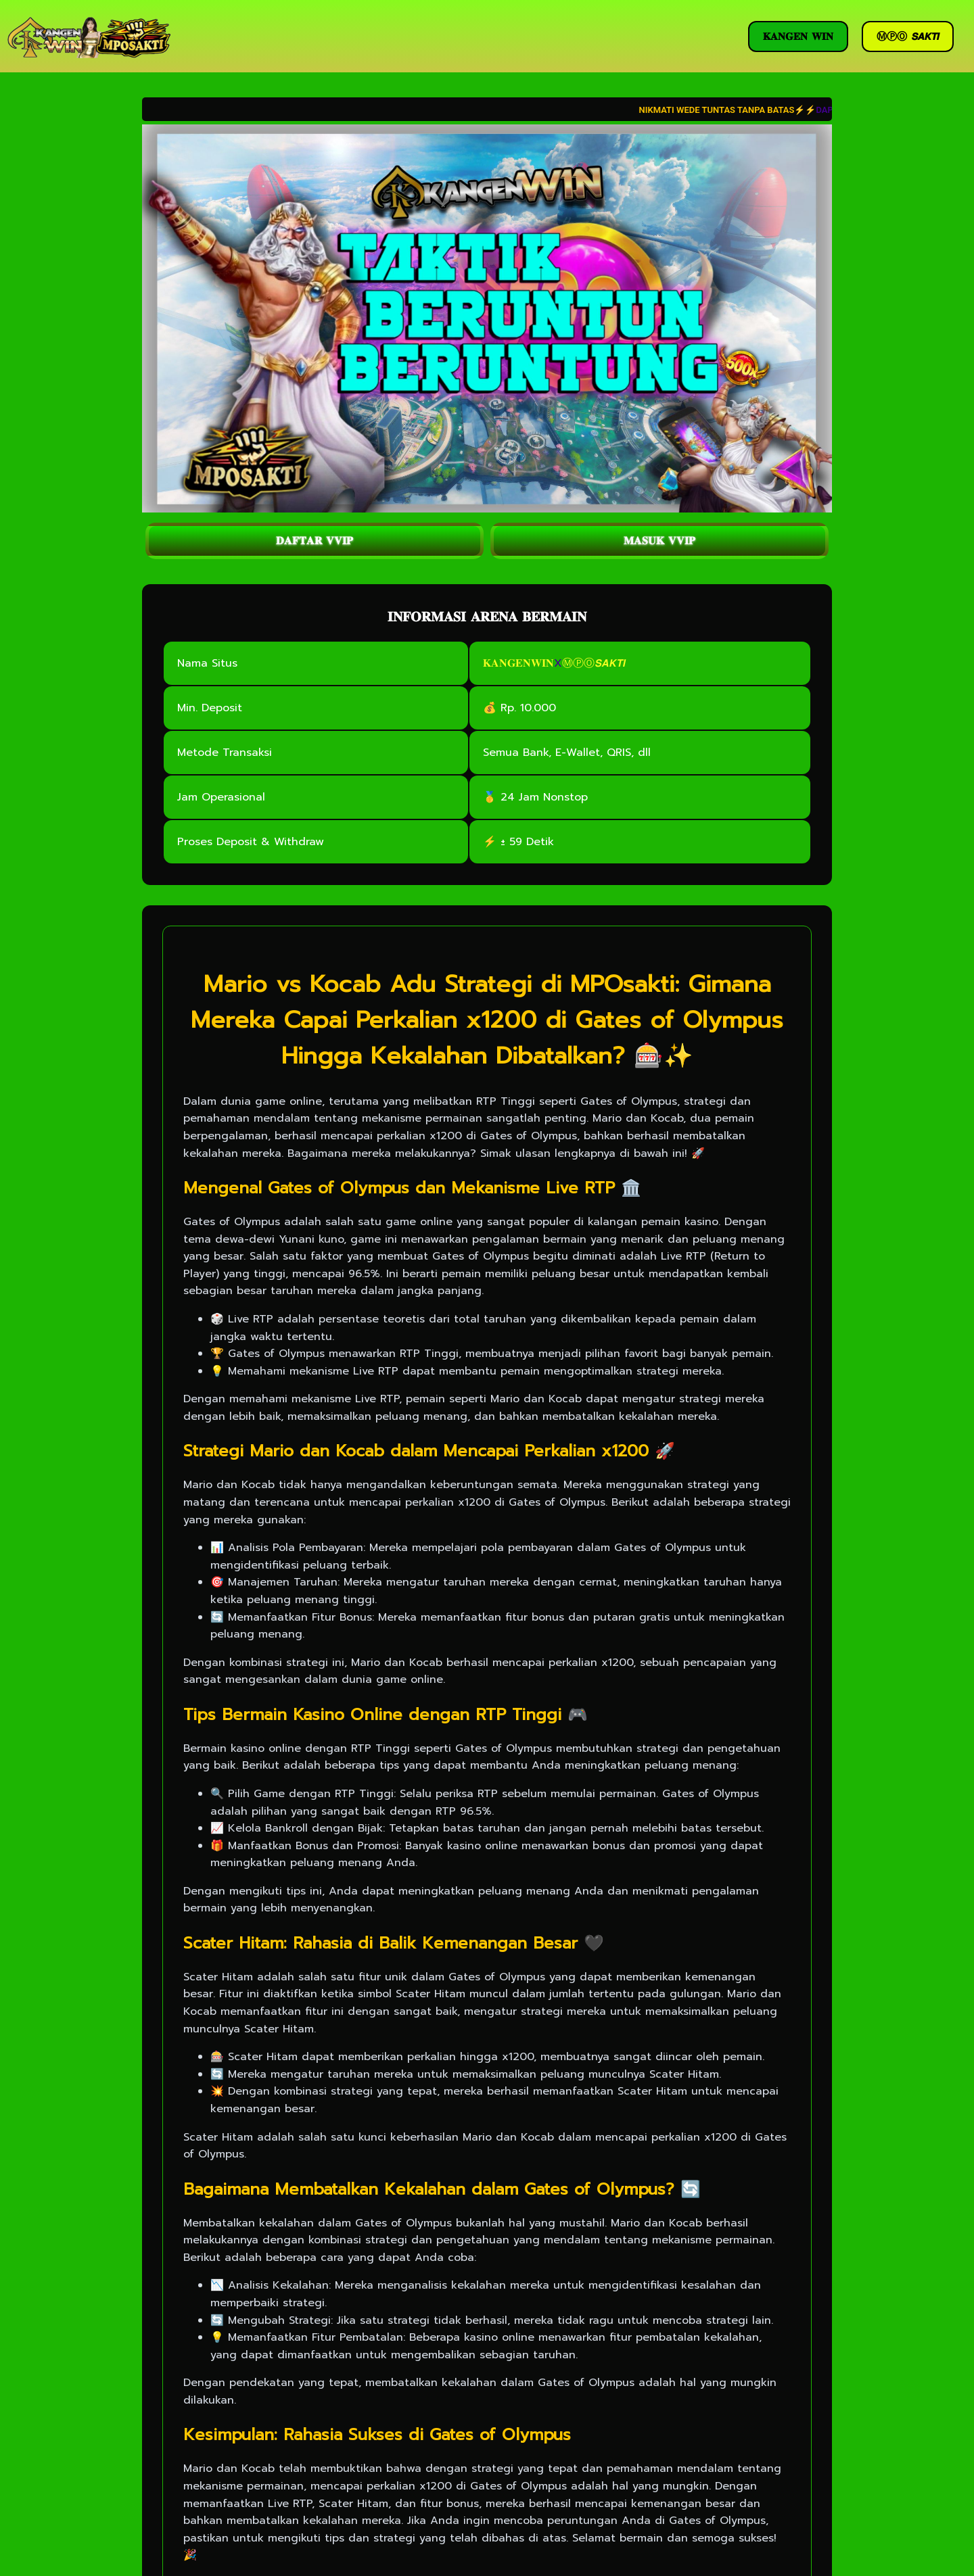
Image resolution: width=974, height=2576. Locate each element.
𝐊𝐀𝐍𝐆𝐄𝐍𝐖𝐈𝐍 (518, 663)
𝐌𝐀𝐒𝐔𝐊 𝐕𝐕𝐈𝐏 (659, 541)
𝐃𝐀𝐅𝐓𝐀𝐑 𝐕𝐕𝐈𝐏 (314, 541)
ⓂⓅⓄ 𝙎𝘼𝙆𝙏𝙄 (908, 36)
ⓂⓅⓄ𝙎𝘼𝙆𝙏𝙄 (593, 663)
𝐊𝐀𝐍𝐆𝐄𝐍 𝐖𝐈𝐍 (798, 36)
